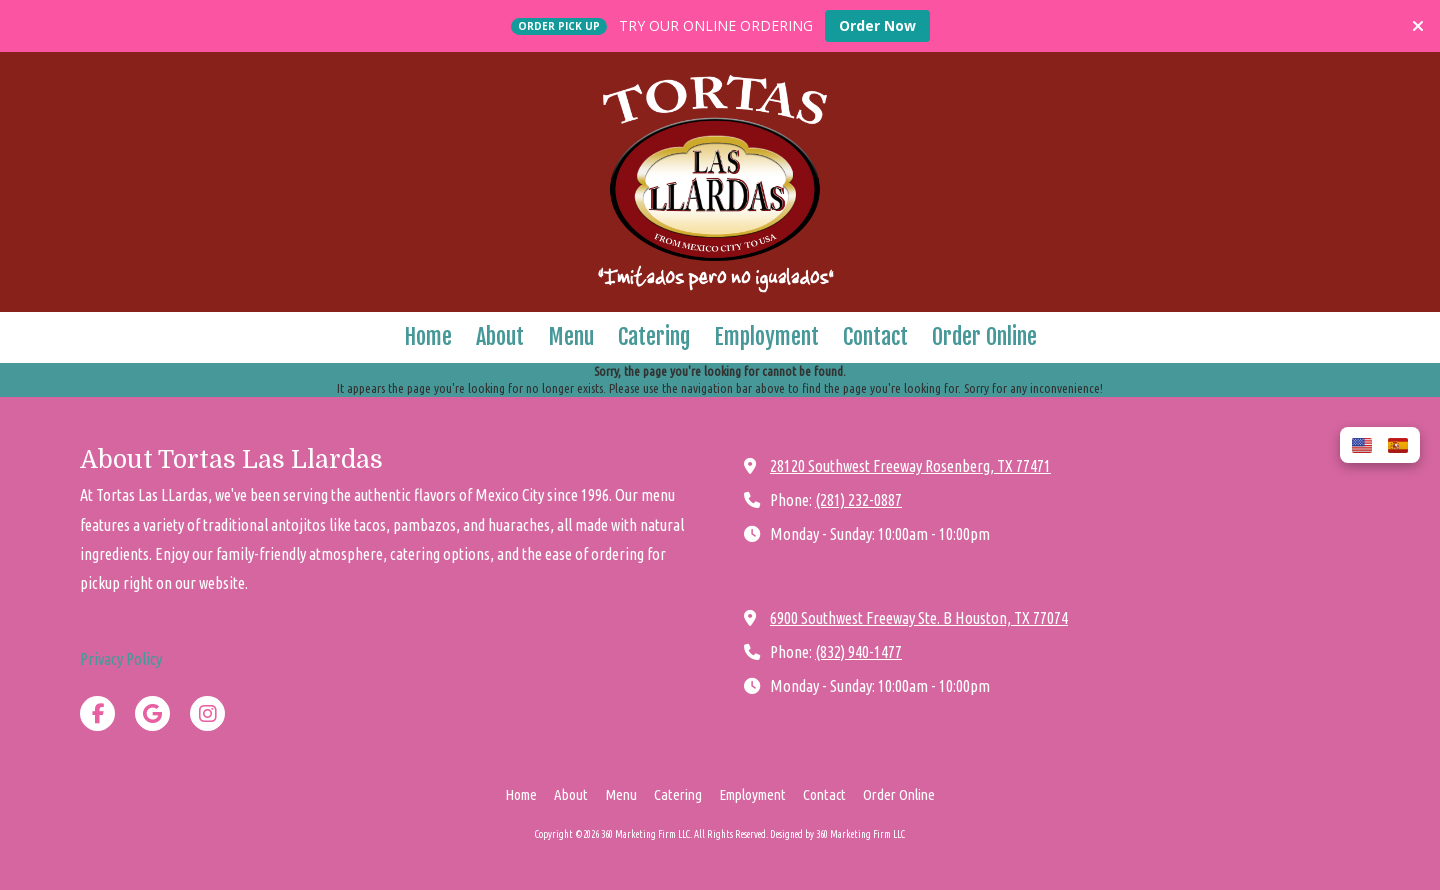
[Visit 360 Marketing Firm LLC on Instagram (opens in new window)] (207, 713)
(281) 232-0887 (858, 500)
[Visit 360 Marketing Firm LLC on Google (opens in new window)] (152, 713)
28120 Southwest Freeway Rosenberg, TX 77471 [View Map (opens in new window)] (910, 466)
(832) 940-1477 (858, 652)
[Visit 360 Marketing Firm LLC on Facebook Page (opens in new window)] (97, 713)
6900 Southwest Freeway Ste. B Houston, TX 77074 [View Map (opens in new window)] (919, 618)
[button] (1362, 445)
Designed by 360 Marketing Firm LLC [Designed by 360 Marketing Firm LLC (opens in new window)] (837, 834)
